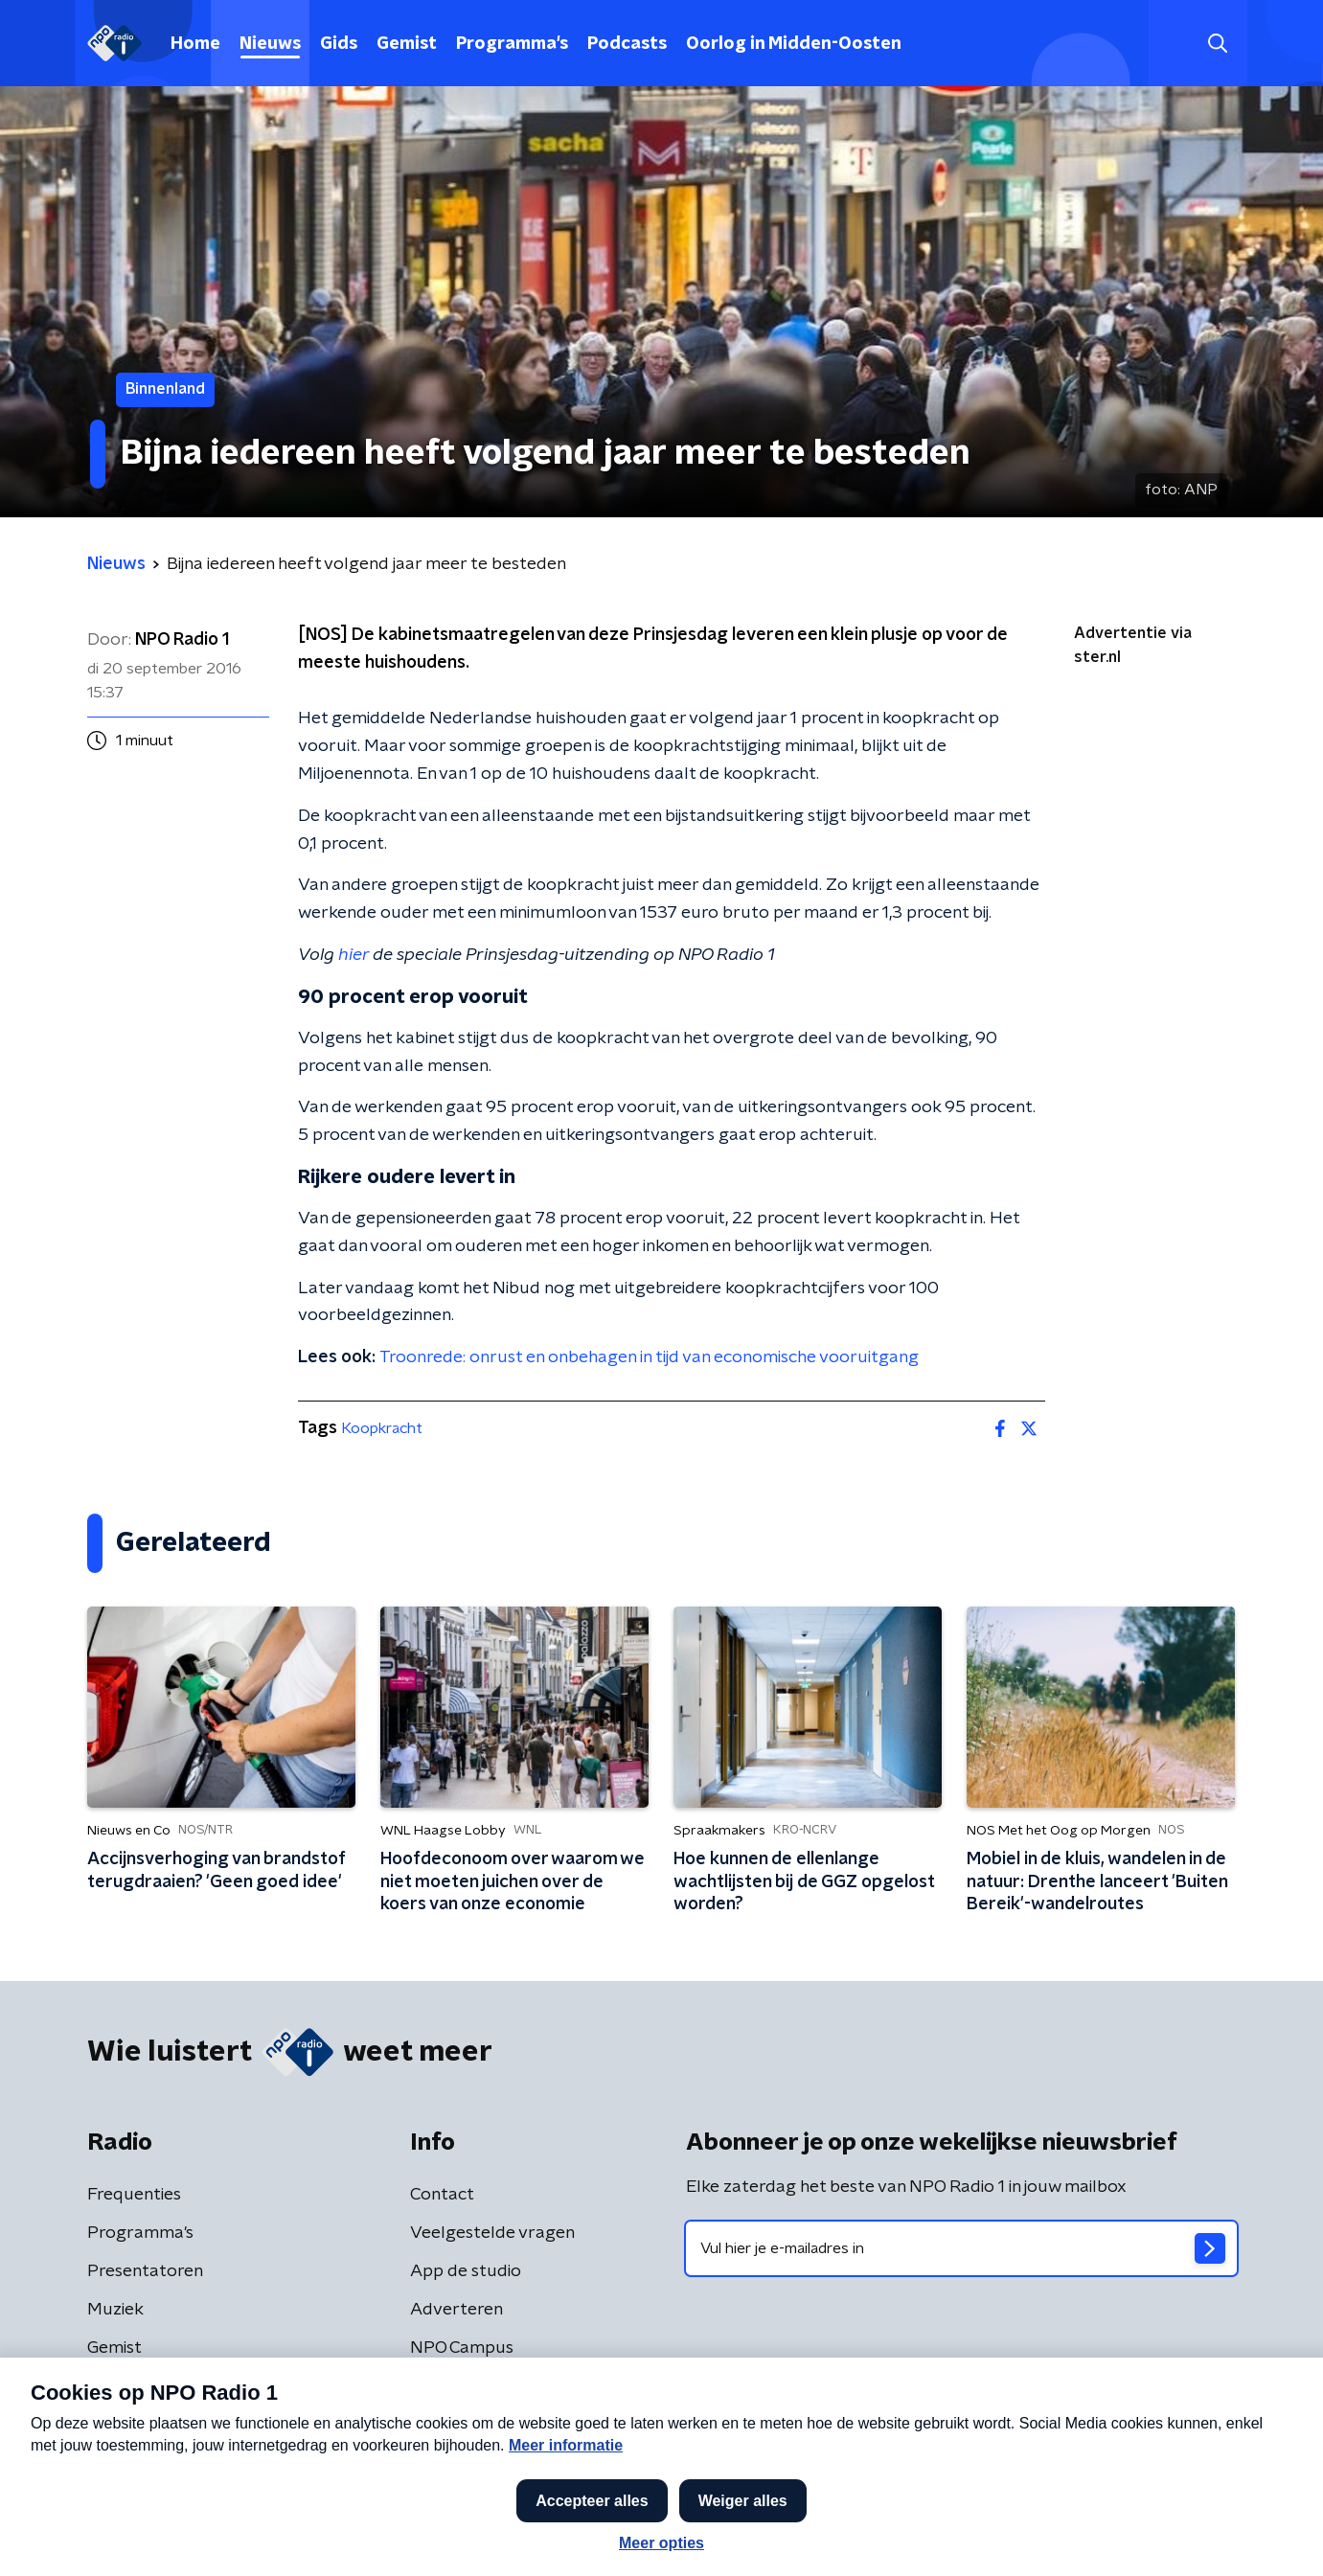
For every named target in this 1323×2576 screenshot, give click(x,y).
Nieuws (270, 44)
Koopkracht (381, 1428)
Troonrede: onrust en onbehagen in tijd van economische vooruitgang (649, 1357)
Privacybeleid (312, 2454)
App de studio (465, 2271)
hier (353, 955)
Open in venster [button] (1237, 2535)
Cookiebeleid (1152, 2455)
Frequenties (134, 2194)
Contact (442, 2194)
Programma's (512, 44)
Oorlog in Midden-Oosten (793, 44)
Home (195, 44)
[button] (592, 2535)
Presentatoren (145, 2271)
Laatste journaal (1031, 2535)
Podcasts (627, 44)
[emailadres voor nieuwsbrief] (961, 2248)
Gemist (406, 44)
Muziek (115, 2309)
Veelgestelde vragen (492, 2233)
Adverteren (456, 2309)
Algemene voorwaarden (171, 2454)
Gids (338, 44)
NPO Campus (461, 2348)
